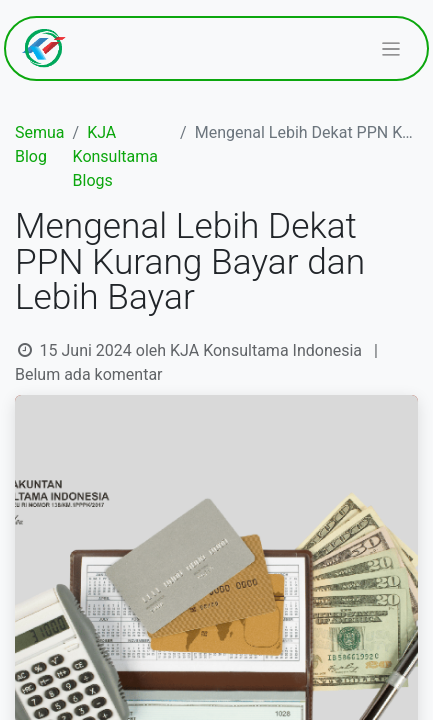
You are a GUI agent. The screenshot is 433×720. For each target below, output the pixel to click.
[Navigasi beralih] (391, 48)
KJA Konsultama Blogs (115, 156)
